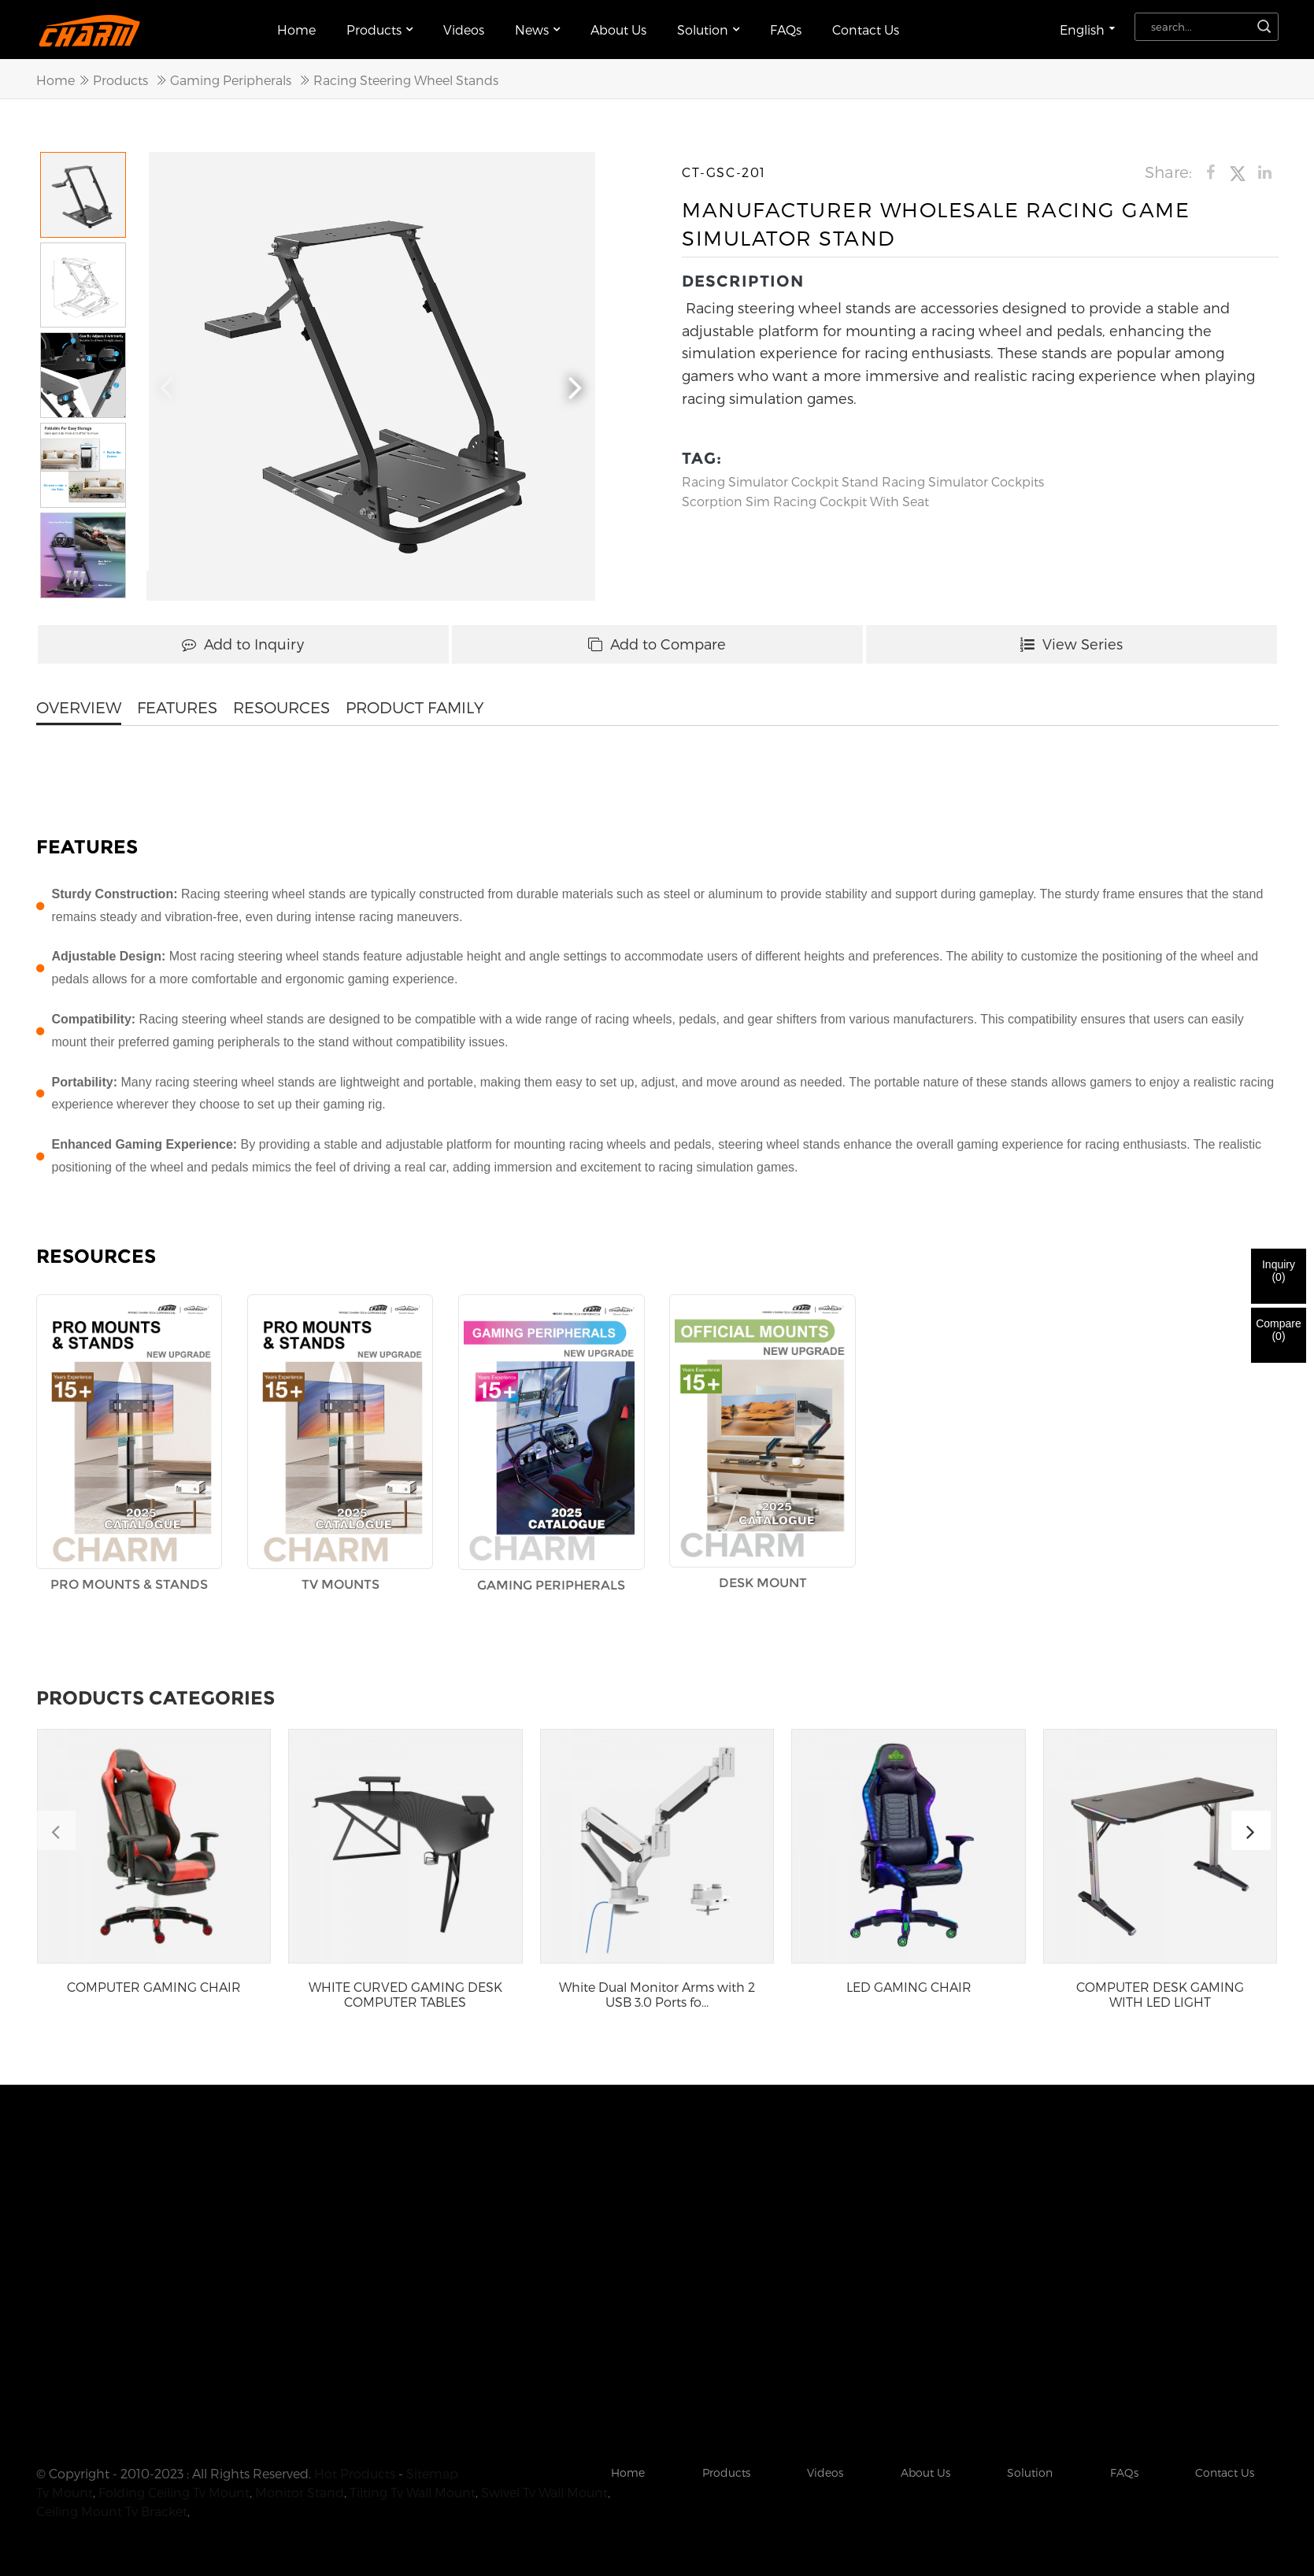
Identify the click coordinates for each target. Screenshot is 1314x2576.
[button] (575, 385)
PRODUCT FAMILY (415, 707)
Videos (463, 29)
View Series (1071, 643)
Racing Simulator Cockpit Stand (780, 481)
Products (379, 29)
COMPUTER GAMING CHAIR (154, 1986)
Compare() (1278, 1329)
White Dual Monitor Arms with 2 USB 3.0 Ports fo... (657, 1994)
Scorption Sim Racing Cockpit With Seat (805, 501)
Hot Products (354, 2473)
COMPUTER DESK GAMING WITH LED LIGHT (1160, 1994)
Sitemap (432, 2473)
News (537, 29)
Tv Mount (64, 2492)
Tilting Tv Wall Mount (413, 2492)
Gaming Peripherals (230, 79)
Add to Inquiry (243, 643)
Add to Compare (657, 643)
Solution (708, 29)
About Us (618, 29)
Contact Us (865, 29)
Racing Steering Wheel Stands (405, 79)
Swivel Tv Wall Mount (544, 2492)
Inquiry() (1278, 1270)
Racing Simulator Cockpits (963, 481)
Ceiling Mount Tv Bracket (111, 2511)
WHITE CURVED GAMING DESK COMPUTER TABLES (405, 1994)
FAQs (785, 29)
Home (296, 29)
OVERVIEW (78, 707)
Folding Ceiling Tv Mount (174, 2492)
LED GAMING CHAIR (909, 1986)
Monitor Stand (299, 2492)
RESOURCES (281, 707)
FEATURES (177, 707)
